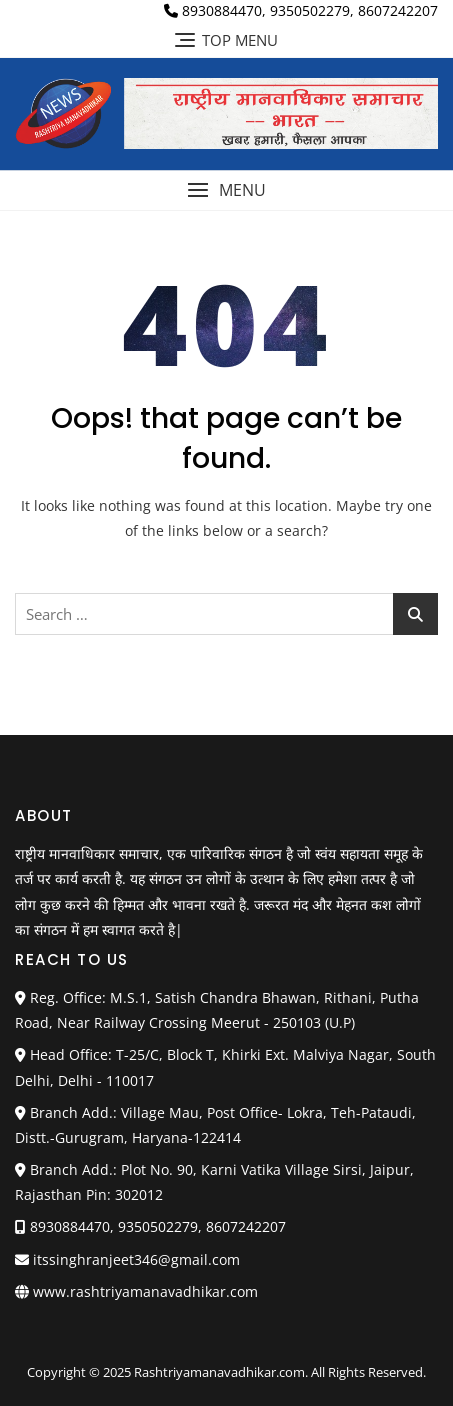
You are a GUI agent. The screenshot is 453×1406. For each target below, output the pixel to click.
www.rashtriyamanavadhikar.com (145, 1291)
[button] (226, 190)
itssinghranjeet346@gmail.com (127, 1259)
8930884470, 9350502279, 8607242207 (301, 10)
